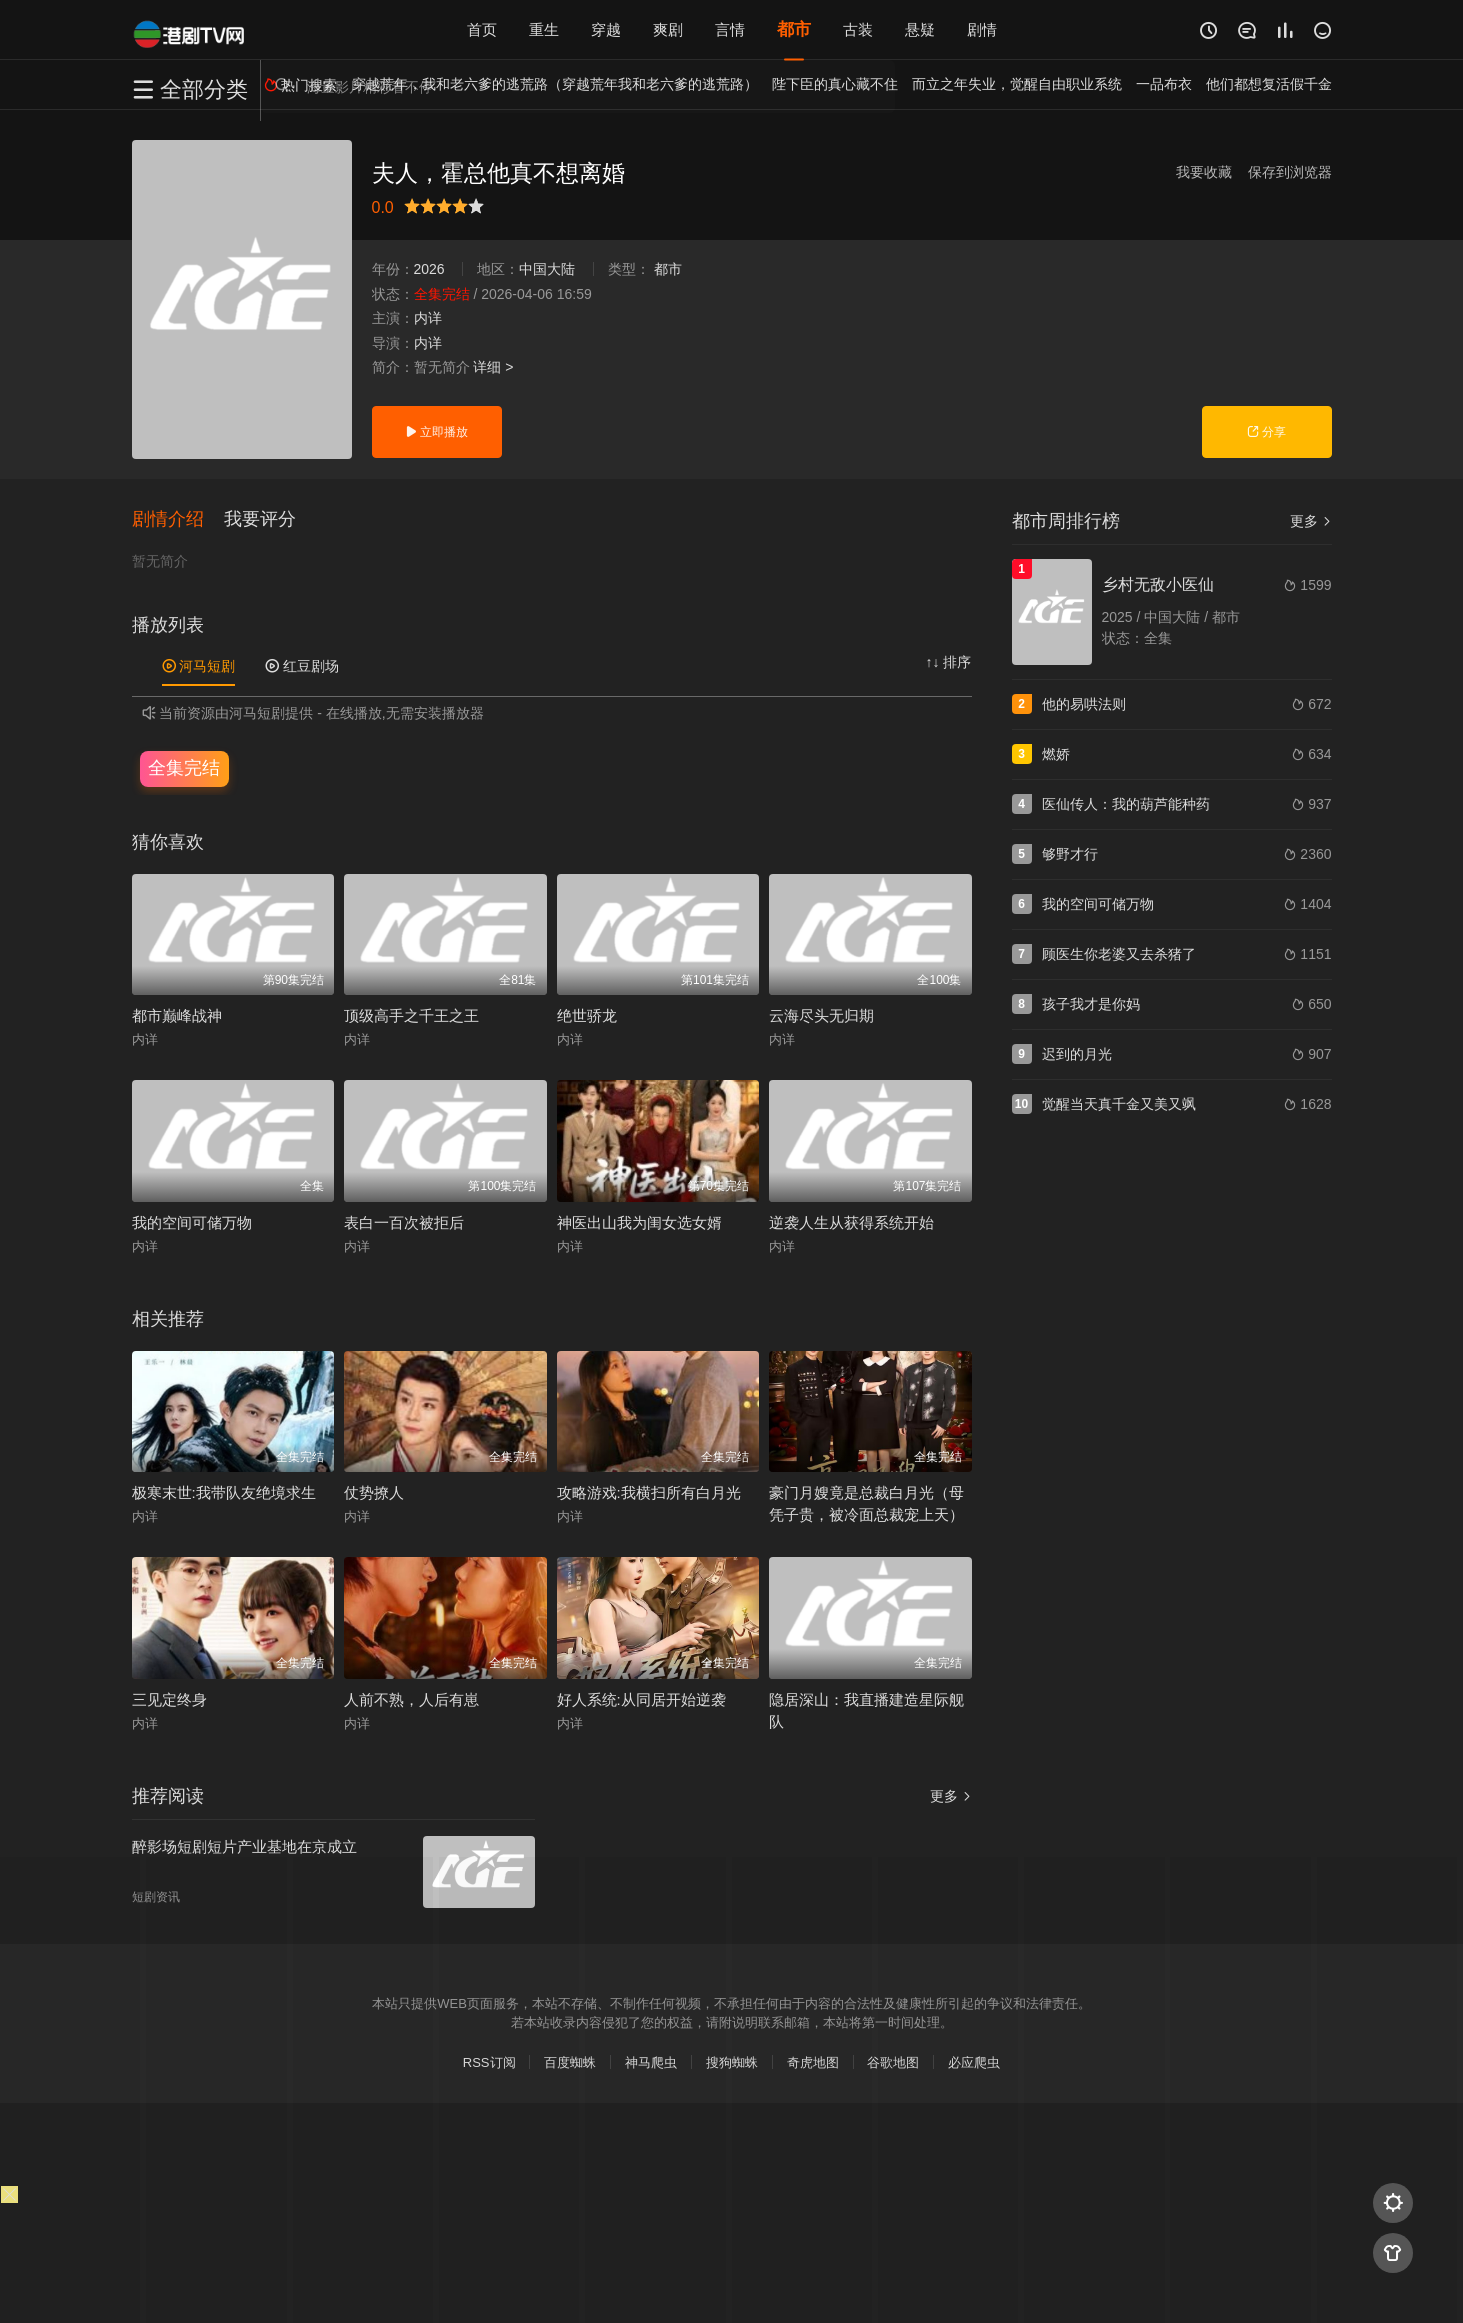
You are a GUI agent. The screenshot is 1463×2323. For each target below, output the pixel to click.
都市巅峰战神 (177, 1015)
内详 (428, 318)
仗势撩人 (374, 1492)
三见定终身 (169, 1699)
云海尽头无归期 (821, 1015)
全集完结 (184, 768)
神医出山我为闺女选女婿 (639, 1222)
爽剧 (668, 29)
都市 (794, 29)
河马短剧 (199, 666)
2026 (429, 269)
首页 (482, 29)
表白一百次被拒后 (404, 1222)
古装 (858, 29)
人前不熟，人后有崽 (411, 1699)
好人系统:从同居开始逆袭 (641, 1699)
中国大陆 (547, 269)
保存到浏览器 (1290, 172)
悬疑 (920, 29)
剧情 (982, 29)
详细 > (493, 367)
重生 (544, 29)
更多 (951, 1796)
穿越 (606, 29)
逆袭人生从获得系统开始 (851, 1222)
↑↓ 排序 (949, 662)
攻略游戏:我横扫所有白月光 (649, 1492)
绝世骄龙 (587, 1015)
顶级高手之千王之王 (411, 1015)
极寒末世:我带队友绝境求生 (224, 1492)
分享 (1266, 432)
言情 (730, 29)
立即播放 (436, 432)
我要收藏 (1204, 172)
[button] (178, 519)
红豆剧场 (302, 666)
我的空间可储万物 (192, 1222)
